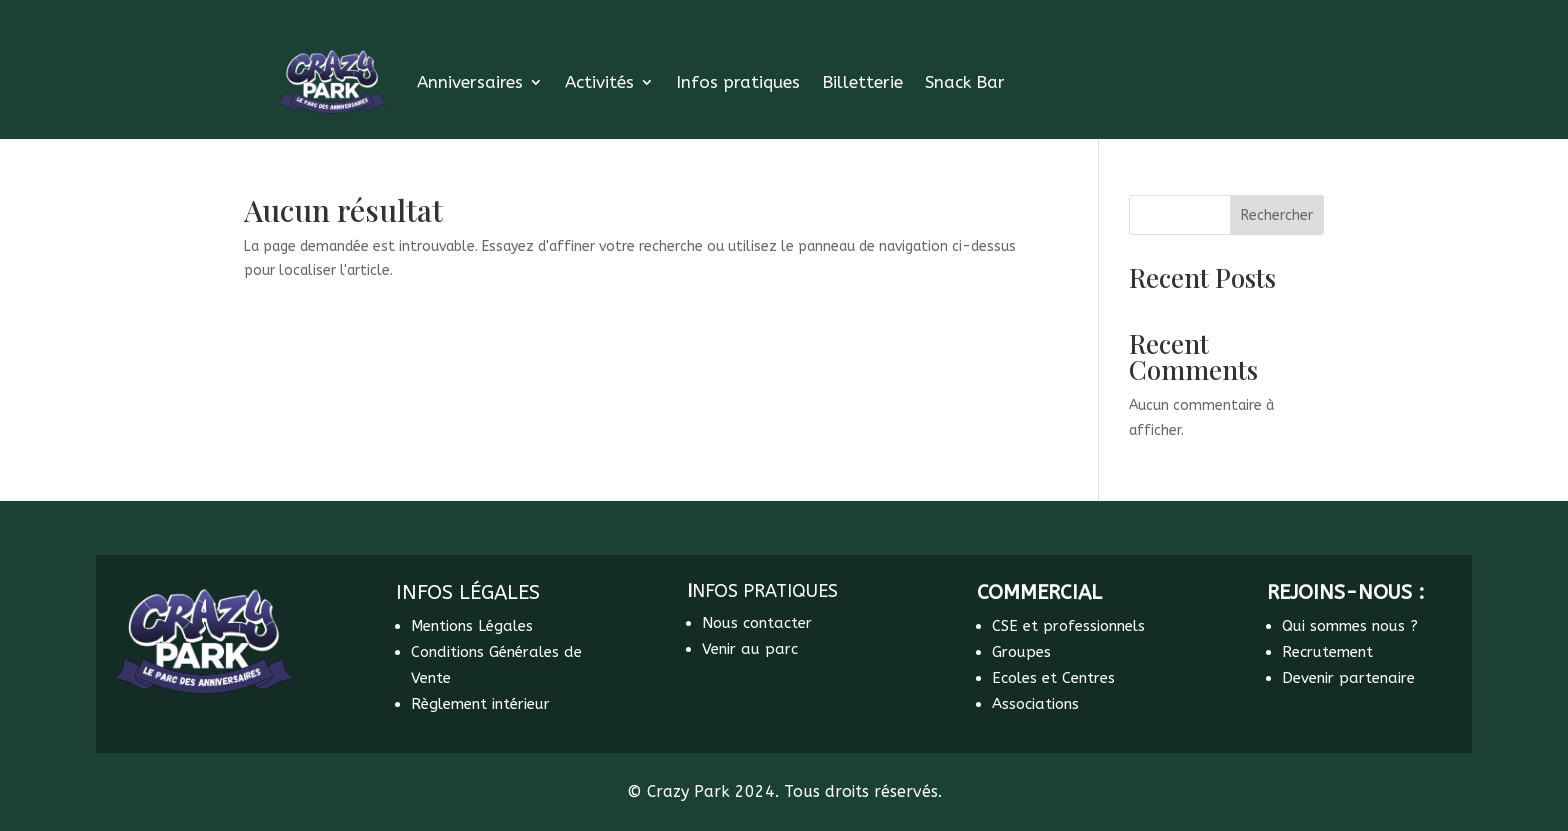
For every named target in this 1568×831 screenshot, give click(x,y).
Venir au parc (750, 649)
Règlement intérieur (480, 704)
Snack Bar (965, 82)
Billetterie (862, 82)
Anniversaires (470, 82)
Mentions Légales (472, 626)
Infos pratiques (738, 82)
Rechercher (1277, 215)
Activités (599, 82)
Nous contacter (757, 623)
